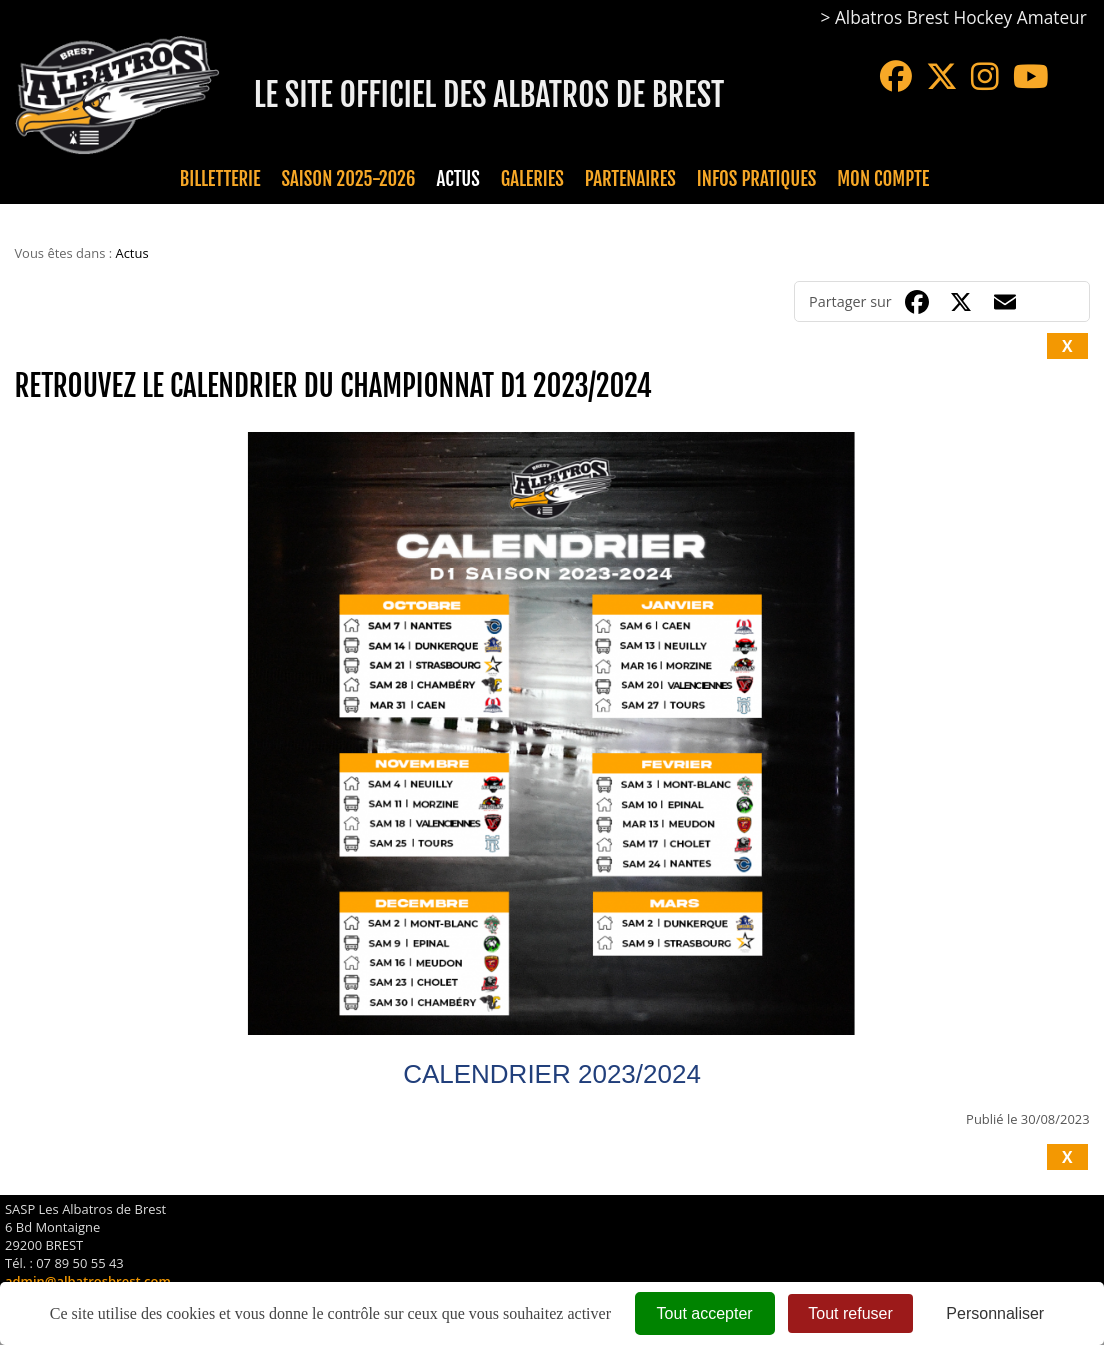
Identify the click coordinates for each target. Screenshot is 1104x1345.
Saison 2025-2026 (349, 179)
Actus (457, 179)
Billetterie (220, 179)
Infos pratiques (756, 179)
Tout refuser (850, 1313)
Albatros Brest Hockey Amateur (961, 17)
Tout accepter (705, 1313)
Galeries (532, 179)
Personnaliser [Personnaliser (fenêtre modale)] (995, 1313)
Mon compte (883, 179)
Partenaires (630, 179)
